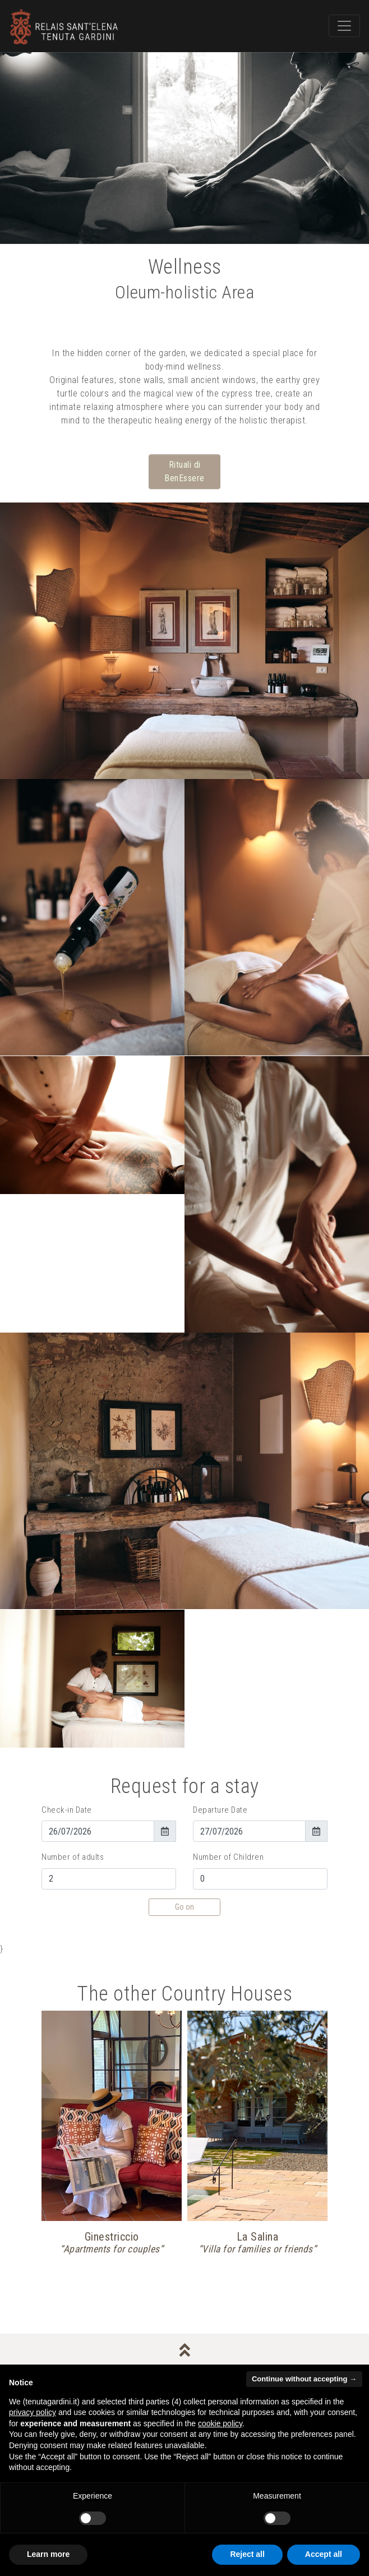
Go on (184, 1906)
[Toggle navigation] (344, 26)
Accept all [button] (323, 2554)
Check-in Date (66, 1810)
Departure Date (220, 1810)
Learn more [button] (48, 2554)
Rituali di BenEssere (184, 471)
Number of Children (228, 1857)
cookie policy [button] (220, 2423)
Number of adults (72, 1857)
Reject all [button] (247, 2554)
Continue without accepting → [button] (304, 2379)
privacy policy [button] (32, 2412)
